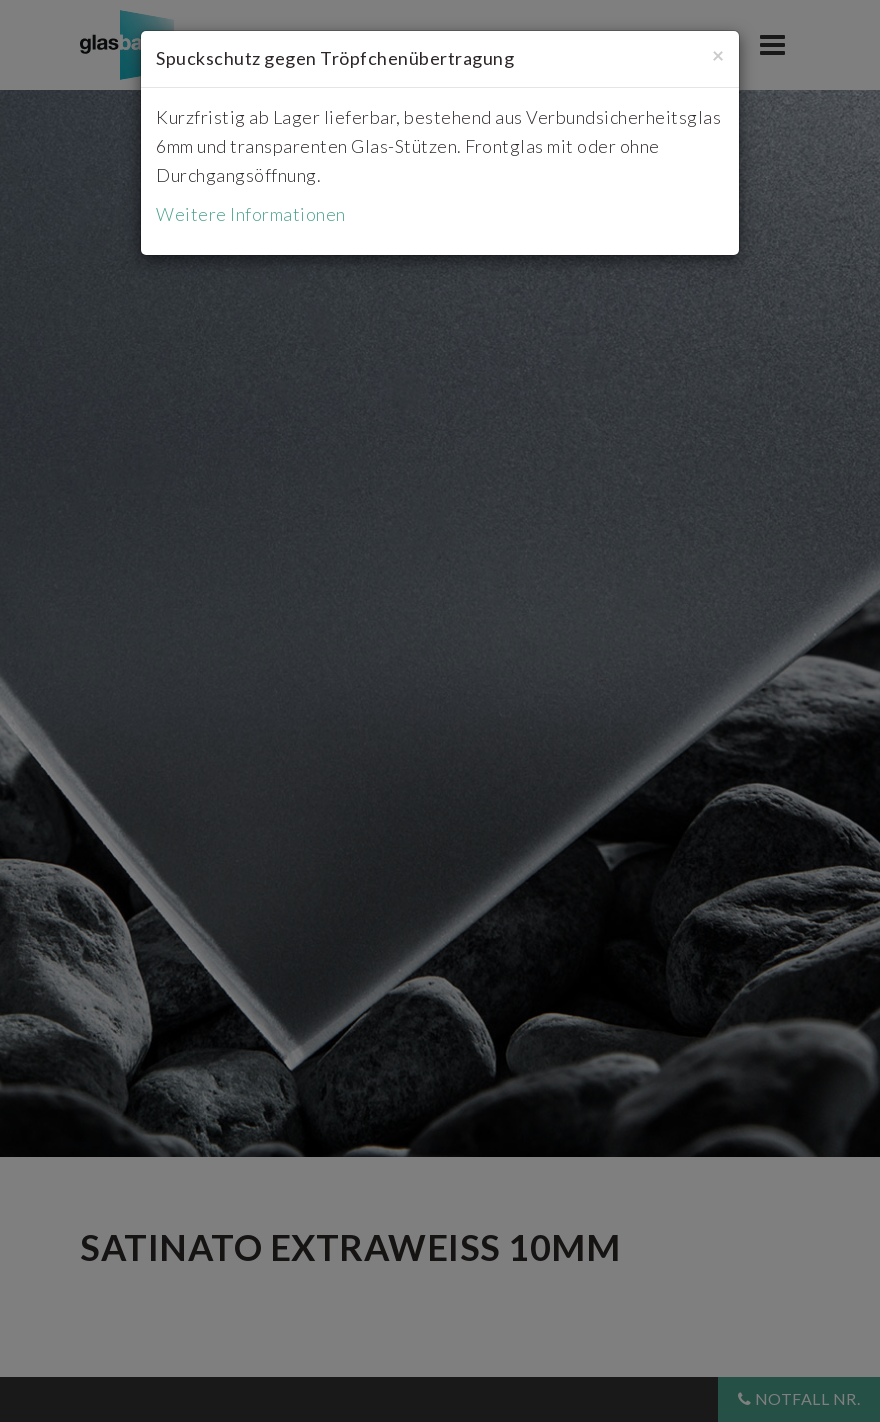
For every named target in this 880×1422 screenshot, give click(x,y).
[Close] (718, 54)
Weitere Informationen (251, 214)
